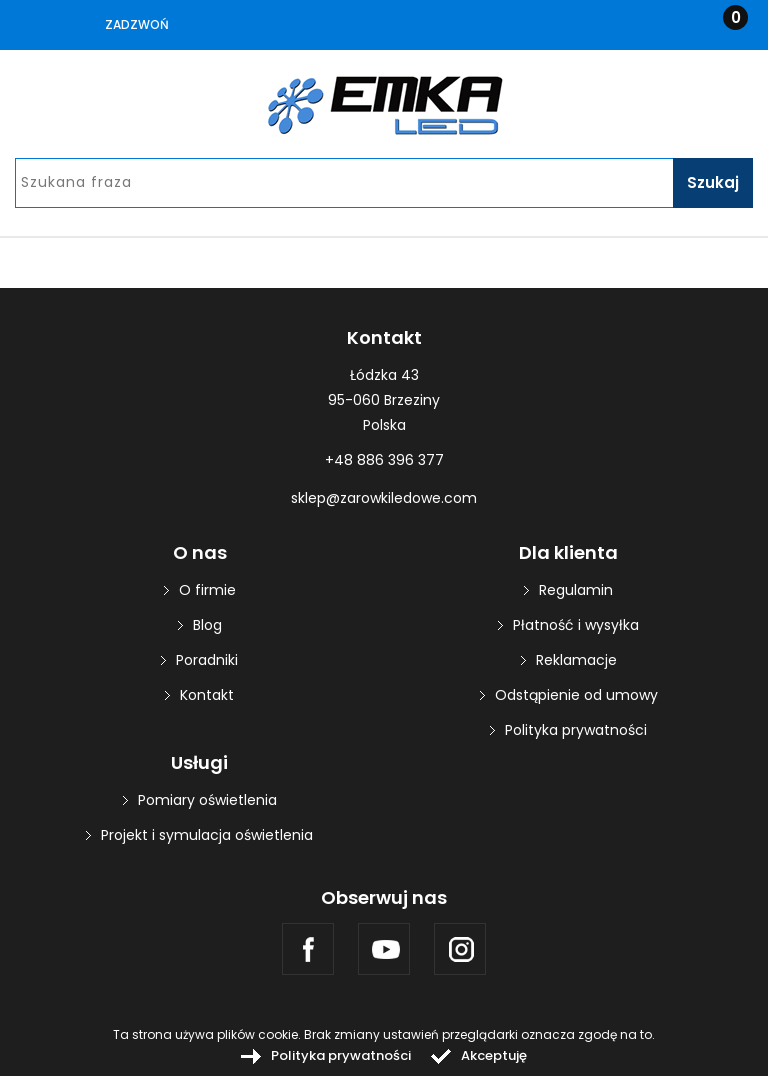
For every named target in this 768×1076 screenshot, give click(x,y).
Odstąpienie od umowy (576, 695)
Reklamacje (576, 660)
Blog (207, 625)
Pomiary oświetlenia (207, 800)
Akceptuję (494, 1055)
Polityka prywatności (576, 730)
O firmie (207, 590)
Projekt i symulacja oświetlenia (207, 835)
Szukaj (713, 182)
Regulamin (576, 590)
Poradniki (207, 660)
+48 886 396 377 (384, 460)
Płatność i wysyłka (576, 625)
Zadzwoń (137, 24)
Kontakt (207, 695)
